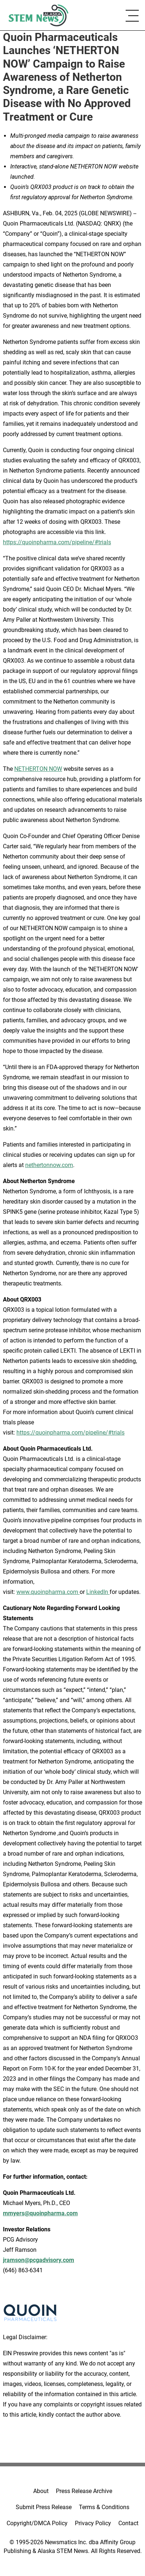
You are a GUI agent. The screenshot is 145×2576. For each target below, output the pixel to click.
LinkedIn (98, 1591)
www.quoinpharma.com (48, 1591)
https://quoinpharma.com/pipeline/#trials (57, 542)
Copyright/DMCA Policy (37, 2523)
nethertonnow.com (49, 1165)
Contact (128, 2523)
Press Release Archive (84, 2491)
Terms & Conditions (104, 2507)
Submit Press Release (44, 2507)
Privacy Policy (93, 2523)
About (41, 2491)
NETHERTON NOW (38, 768)
